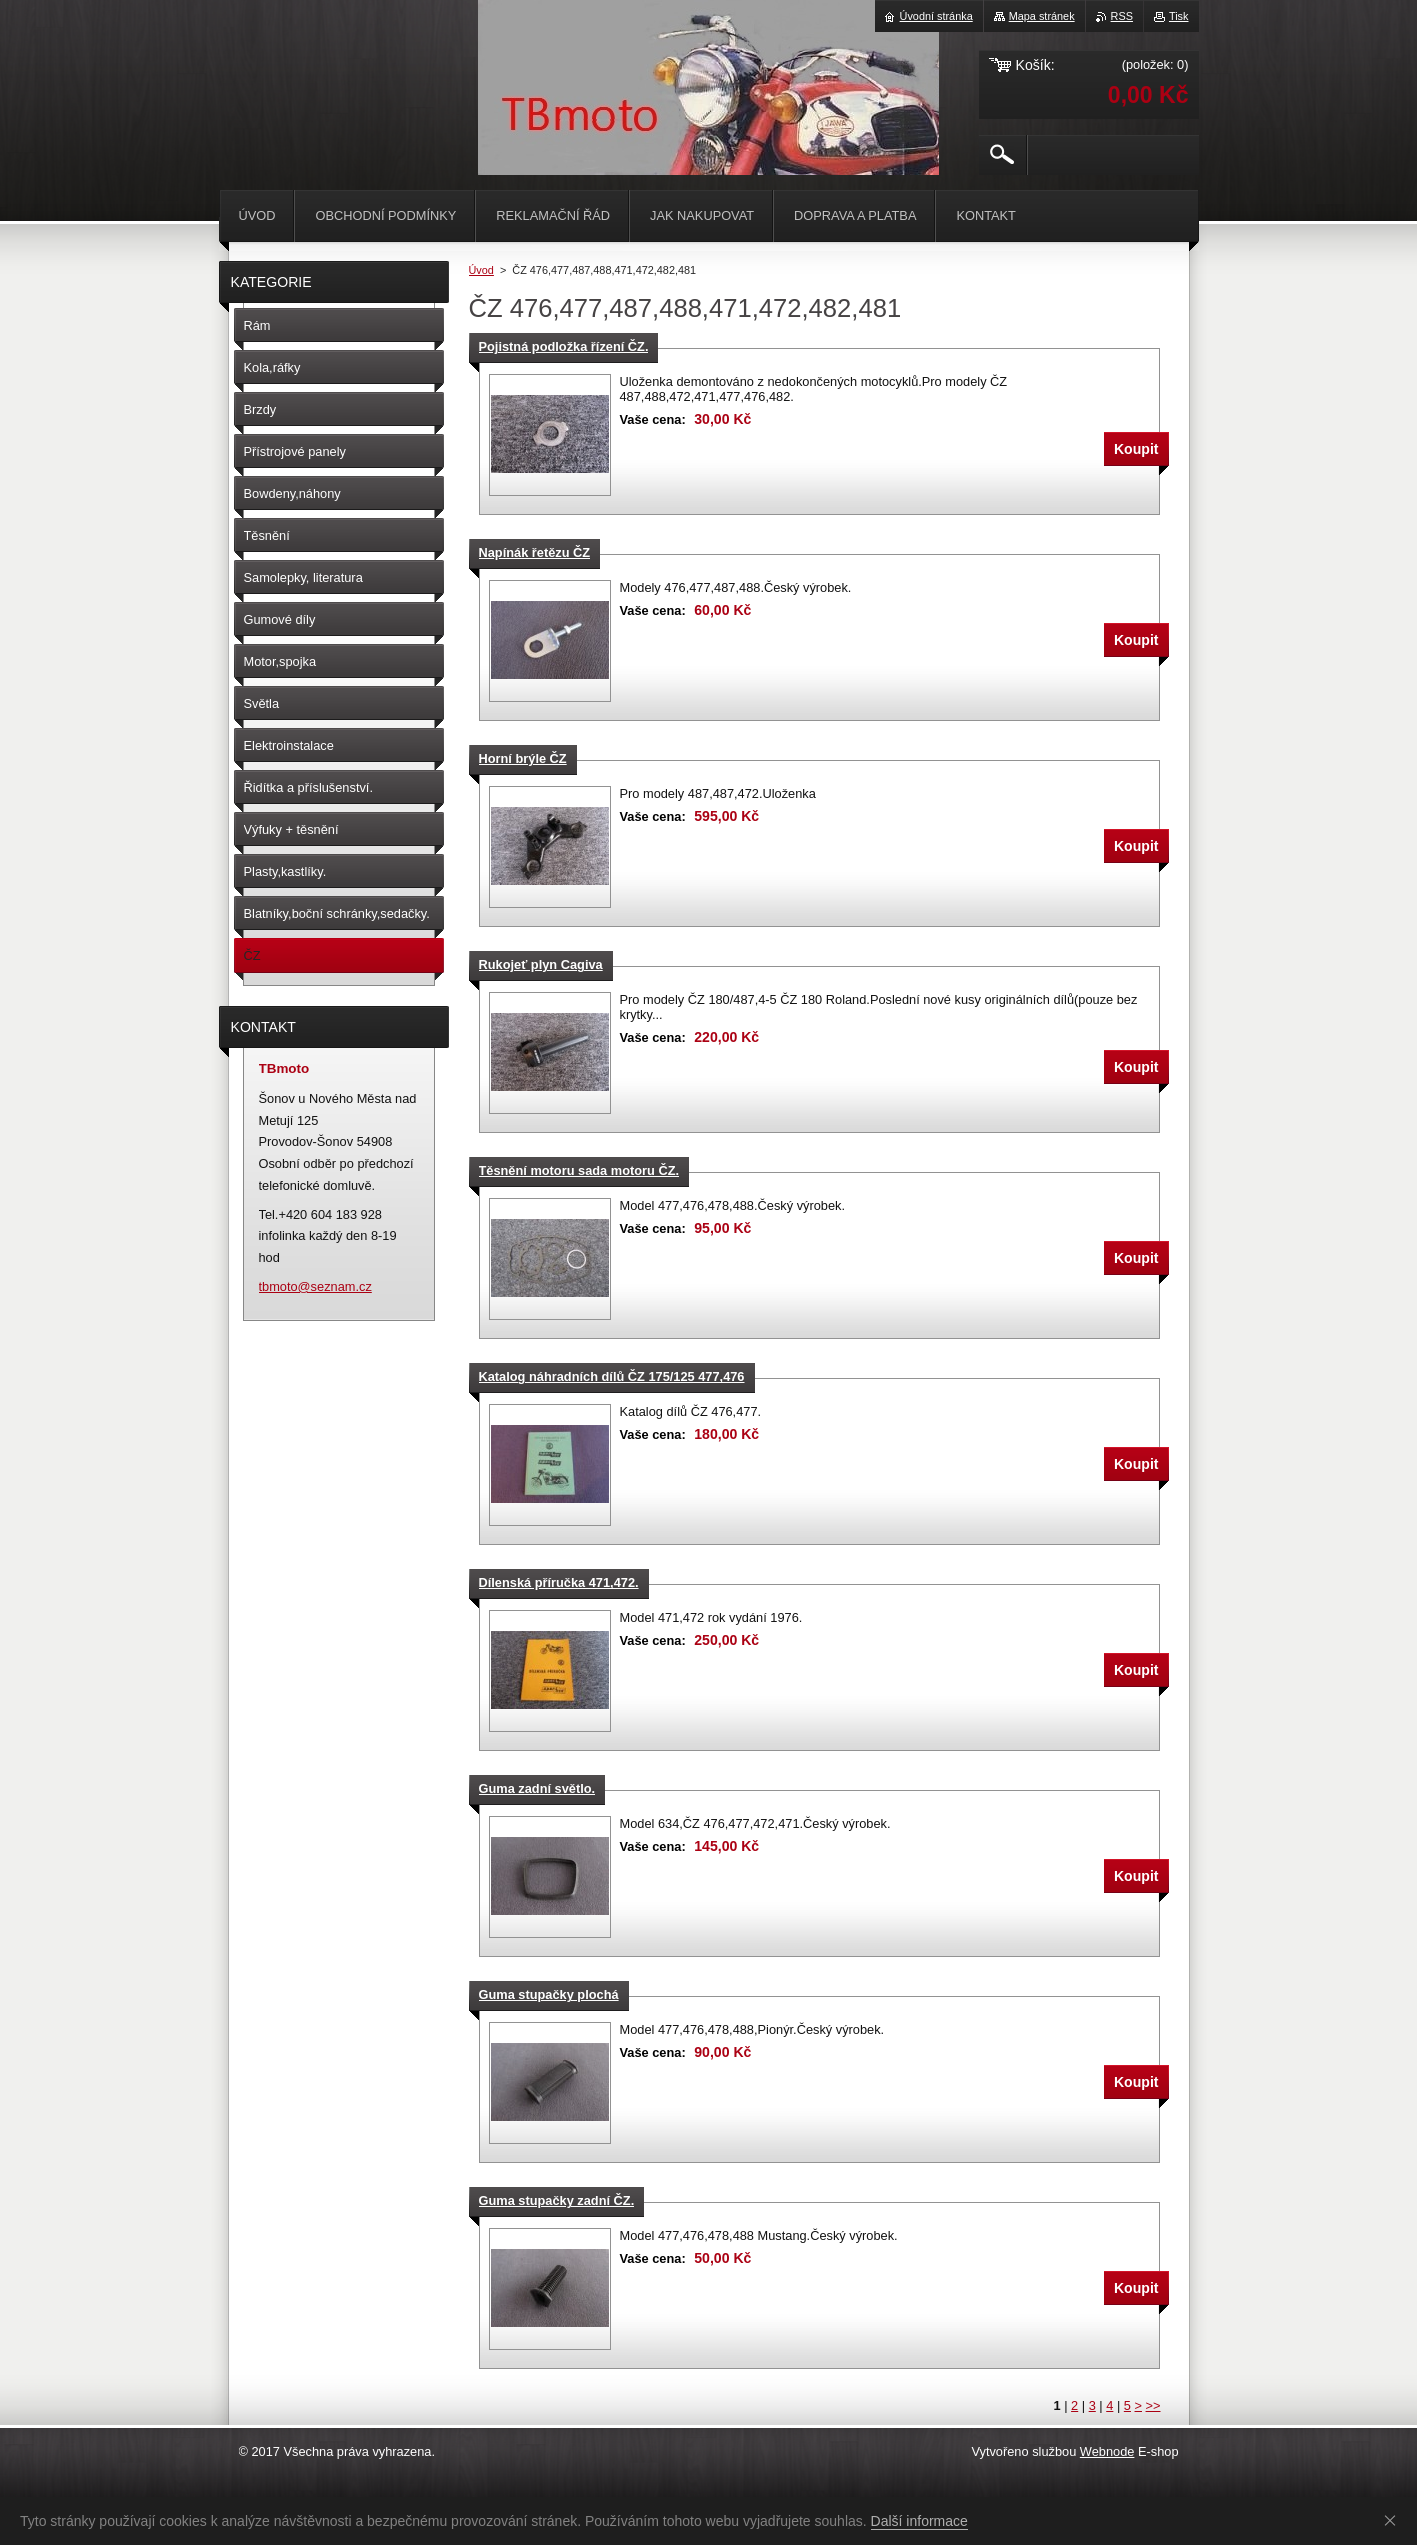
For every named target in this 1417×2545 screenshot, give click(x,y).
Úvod (481, 270)
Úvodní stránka (936, 16)
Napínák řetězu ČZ (535, 552)
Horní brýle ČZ (523, 758)
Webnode (1107, 2451)
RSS (1122, 16)
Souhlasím (1394, 2520)
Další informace (919, 2521)
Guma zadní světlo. (537, 1788)
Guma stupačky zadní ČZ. (557, 2200)
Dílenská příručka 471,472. (559, 1582)
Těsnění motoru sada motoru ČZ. (579, 1170)
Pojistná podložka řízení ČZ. (564, 346)
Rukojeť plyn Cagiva (541, 964)
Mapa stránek (1042, 16)
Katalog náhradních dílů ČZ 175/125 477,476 (612, 1376)
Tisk (1179, 16)
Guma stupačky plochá (549, 1994)
